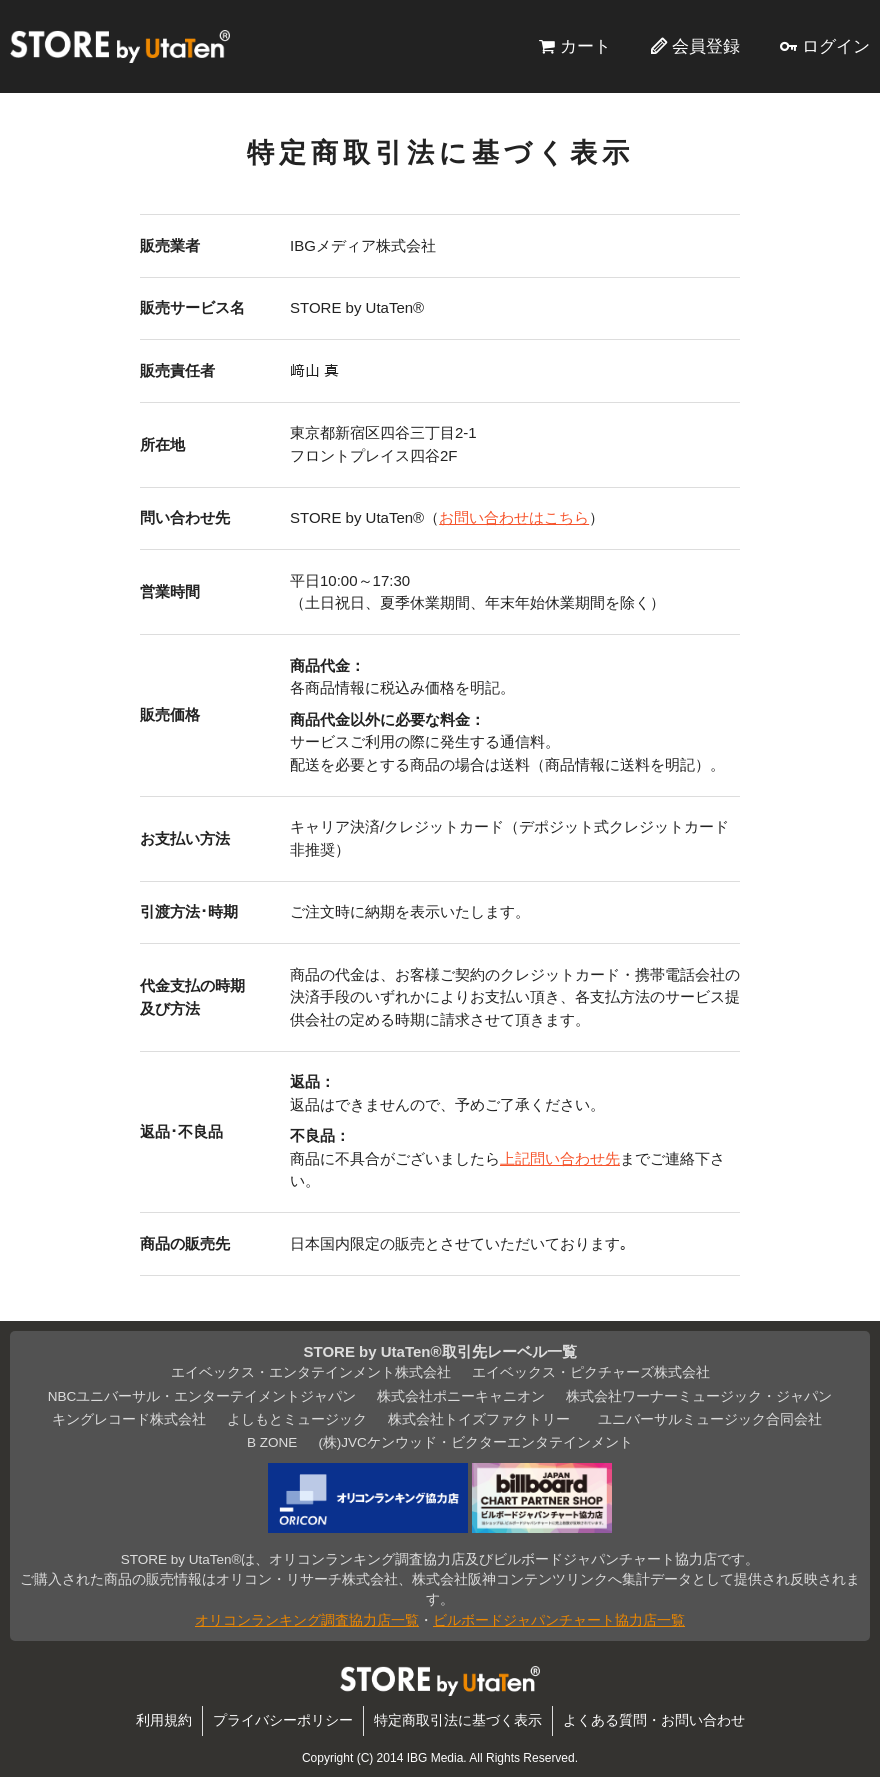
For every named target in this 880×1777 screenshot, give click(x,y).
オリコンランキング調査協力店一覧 (307, 1620)
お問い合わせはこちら (514, 517)
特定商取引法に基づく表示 (458, 1720)
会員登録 (706, 46)
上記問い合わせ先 (560, 1158)
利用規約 (164, 1720)
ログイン (836, 46)
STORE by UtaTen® (120, 46)
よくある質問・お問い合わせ (654, 1720)
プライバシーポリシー (283, 1720)
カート (585, 46)
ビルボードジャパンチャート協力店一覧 (559, 1620)
